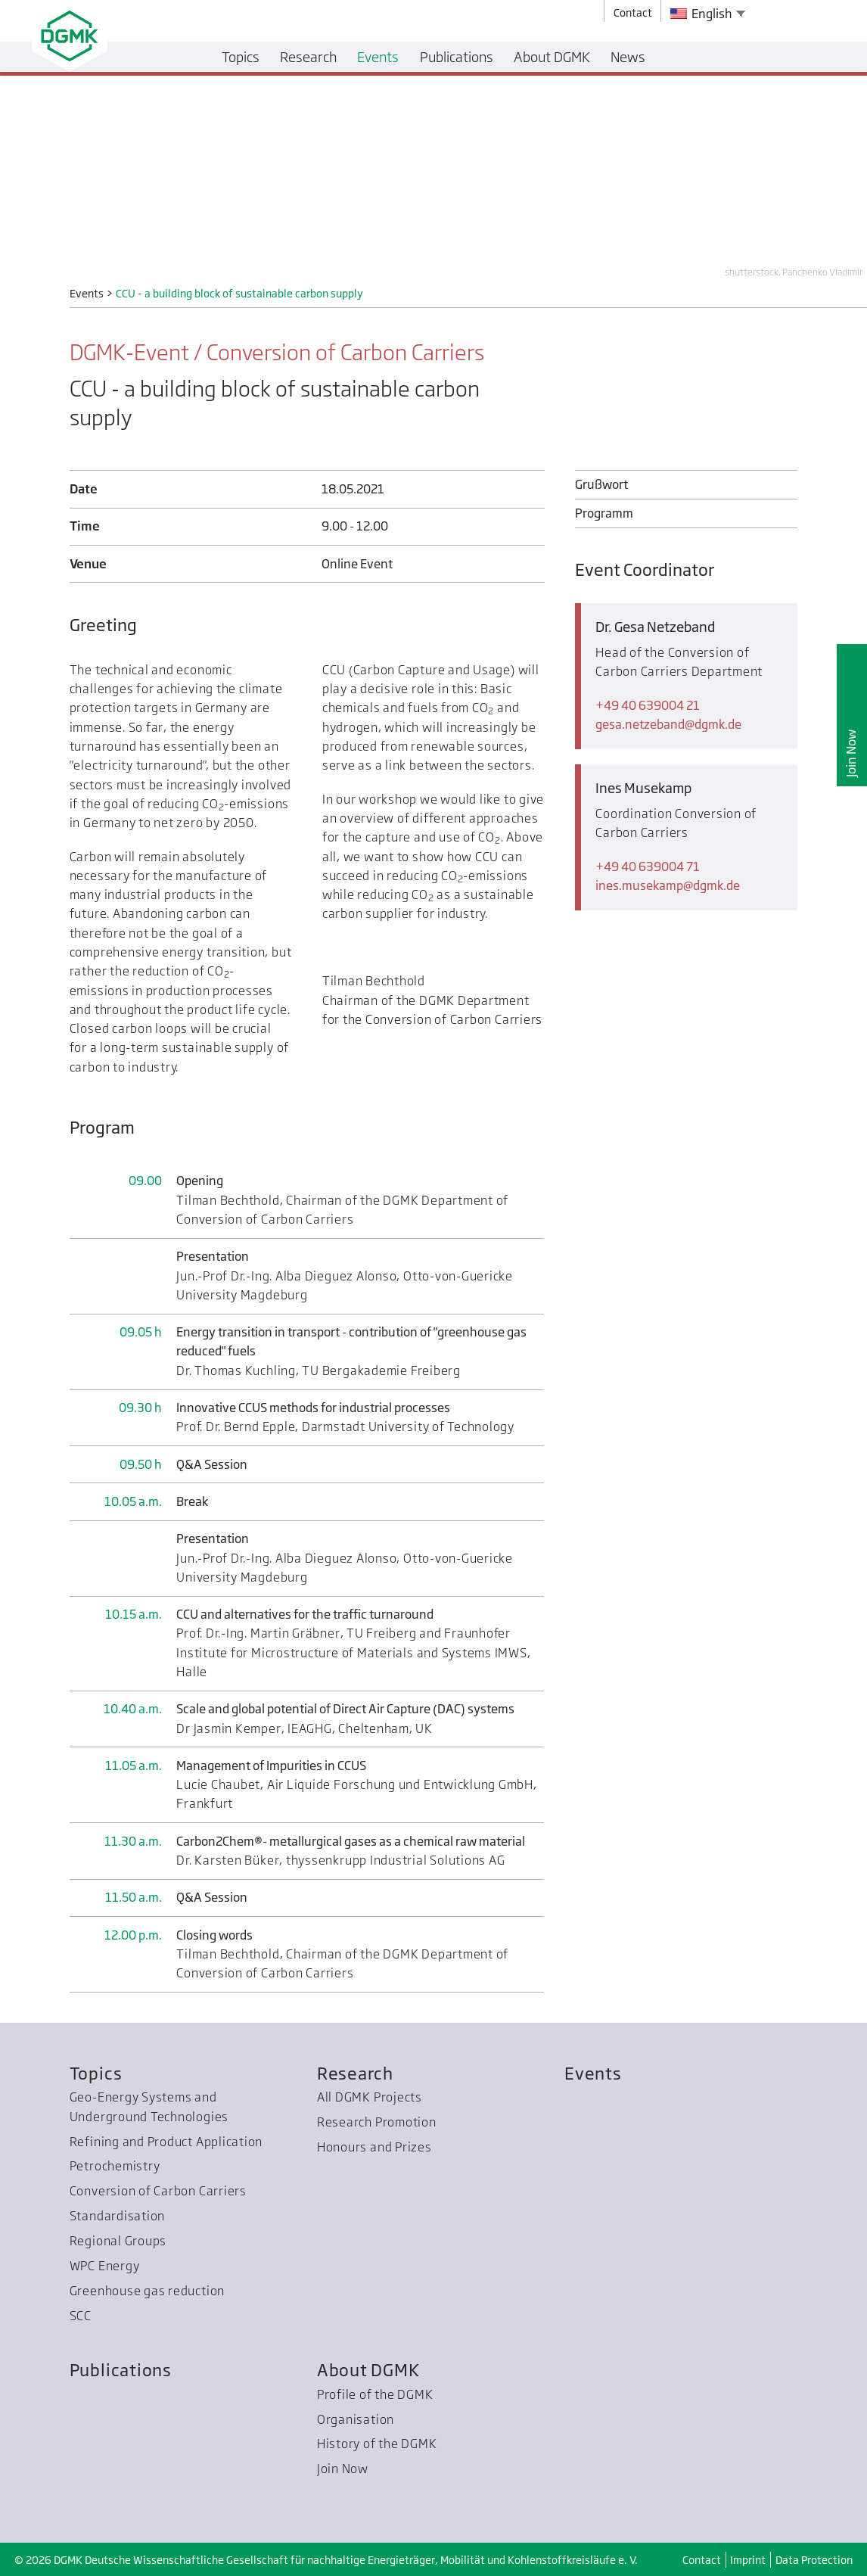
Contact (701, 2559)
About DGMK (368, 2370)
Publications (121, 2370)
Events (593, 2073)
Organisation (355, 2419)
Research (355, 2073)
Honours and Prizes (374, 2146)
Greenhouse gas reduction (147, 2290)
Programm (604, 513)
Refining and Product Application (166, 2141)
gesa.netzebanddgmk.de (668, 724)
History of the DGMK (377, 2443)
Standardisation (118, 2215)
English (701, 13)
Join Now (851, 753)
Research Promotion (377, 2122)
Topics (96, 2073)
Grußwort (601, 484)
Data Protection (814, 2559)
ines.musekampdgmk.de (667, 885)
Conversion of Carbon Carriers (158, 2190)
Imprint (748, 2559)
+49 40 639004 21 (647, 705)
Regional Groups (118, 2240)
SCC (81, 2315)
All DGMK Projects (369, 2097)
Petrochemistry (115, 2165)
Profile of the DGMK (375, 2394)
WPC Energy (105, 2265)
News (628, 56)
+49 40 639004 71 (647, 866)
